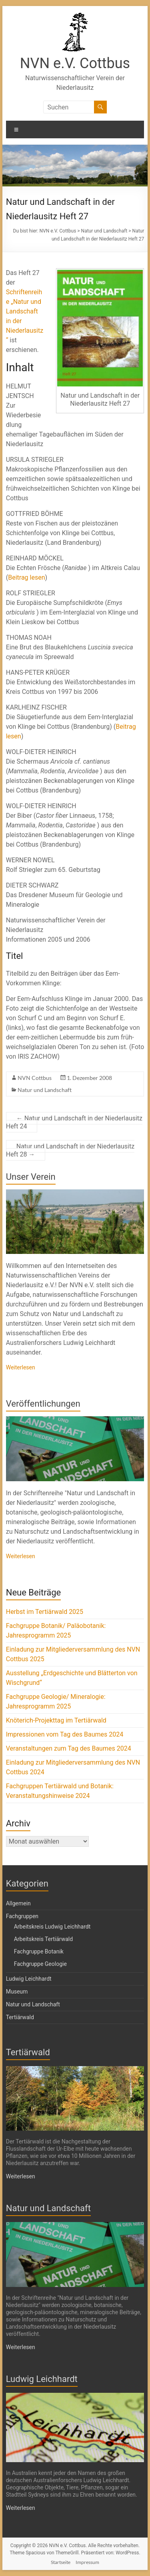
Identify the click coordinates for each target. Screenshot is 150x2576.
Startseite (60, 2562)
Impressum (87, 2562)
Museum (17, 1991)
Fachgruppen (22, 1916)
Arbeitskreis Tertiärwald (43, 1939)
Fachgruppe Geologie (40, 1964)
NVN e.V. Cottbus (75, 63)
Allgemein (18, 1903)
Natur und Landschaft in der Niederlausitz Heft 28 (70, 1150)
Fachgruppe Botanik (39, 1951)
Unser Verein (31, 1177)
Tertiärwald (20, 2017)
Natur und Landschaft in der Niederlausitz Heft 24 (74, 1122)
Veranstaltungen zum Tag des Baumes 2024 (68, 1748)
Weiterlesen (20, 1367)
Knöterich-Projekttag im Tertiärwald (56, 1720)
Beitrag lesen (26, 577)
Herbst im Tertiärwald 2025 (44, 1612)
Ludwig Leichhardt (29, 1978)
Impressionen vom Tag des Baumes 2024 (64, 1734)
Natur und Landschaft (45, 1089)
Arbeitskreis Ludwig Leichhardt (52, 1926)
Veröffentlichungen (43, 1404)
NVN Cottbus (35, 1077)
